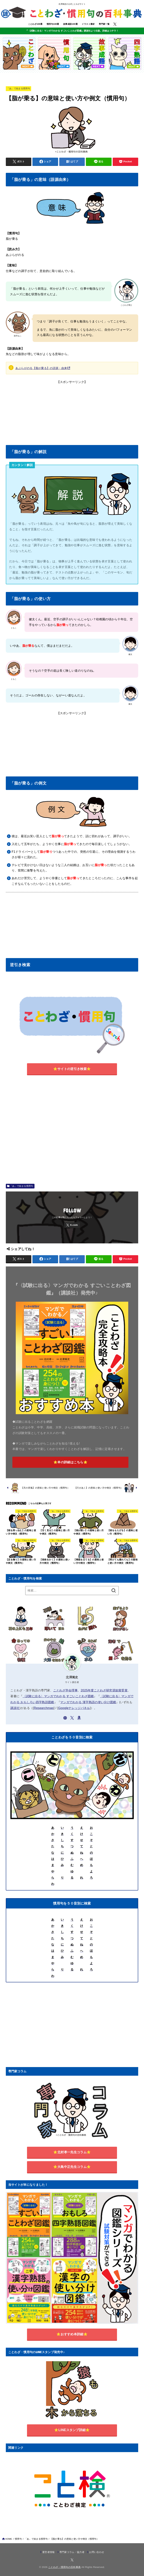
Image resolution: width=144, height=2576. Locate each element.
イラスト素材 (88, 24)
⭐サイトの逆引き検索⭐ (72, 1069)
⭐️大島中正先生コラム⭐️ (72, 2167)
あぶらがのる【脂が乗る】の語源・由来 (41, 368)
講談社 (15, 1708)
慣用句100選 (53, 24)
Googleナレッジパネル (74, 1708)
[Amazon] (79, 1718)
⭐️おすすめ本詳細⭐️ (72, 2334)
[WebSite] (65, 1718)
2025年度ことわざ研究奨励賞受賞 (104, 1690)
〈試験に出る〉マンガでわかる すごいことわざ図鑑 (58, 1696)
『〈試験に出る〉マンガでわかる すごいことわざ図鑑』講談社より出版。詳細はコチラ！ (72, 30)
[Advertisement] (72, 411)
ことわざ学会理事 (65, 1690)
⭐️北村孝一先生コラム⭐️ (72, 2152)
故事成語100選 (70, 24)
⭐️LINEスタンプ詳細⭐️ (72, 2430)
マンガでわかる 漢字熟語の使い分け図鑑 (88, 1702)
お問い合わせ (96, 2552)
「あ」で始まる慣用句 (18, 88)
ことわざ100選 (35, 24)
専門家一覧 (104, 24)
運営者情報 (48, 2552)
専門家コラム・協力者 (71, 2552)
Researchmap (44, 1708)
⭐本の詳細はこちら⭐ (70, 1462)
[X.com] (115, 24)
